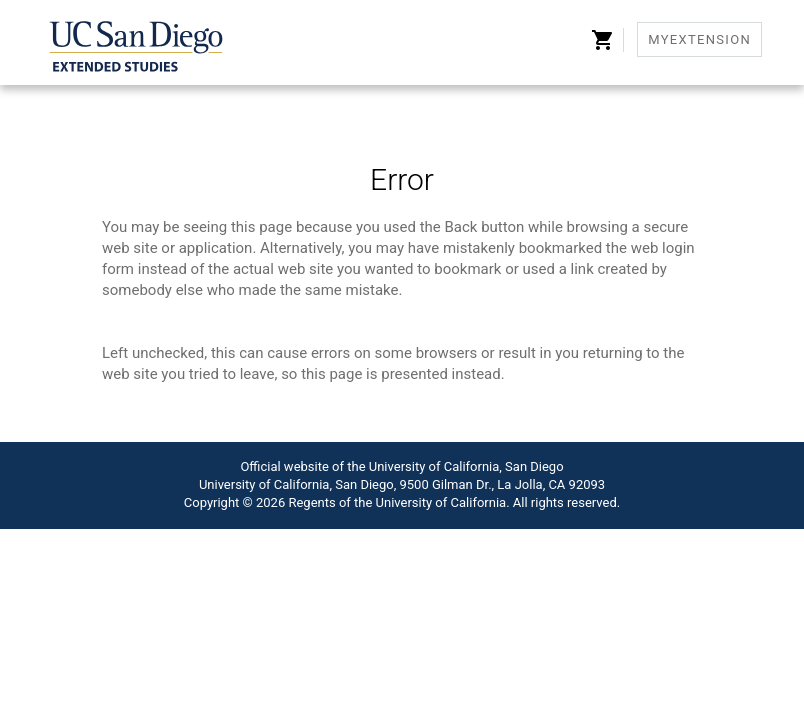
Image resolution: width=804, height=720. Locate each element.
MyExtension (699, 39)
